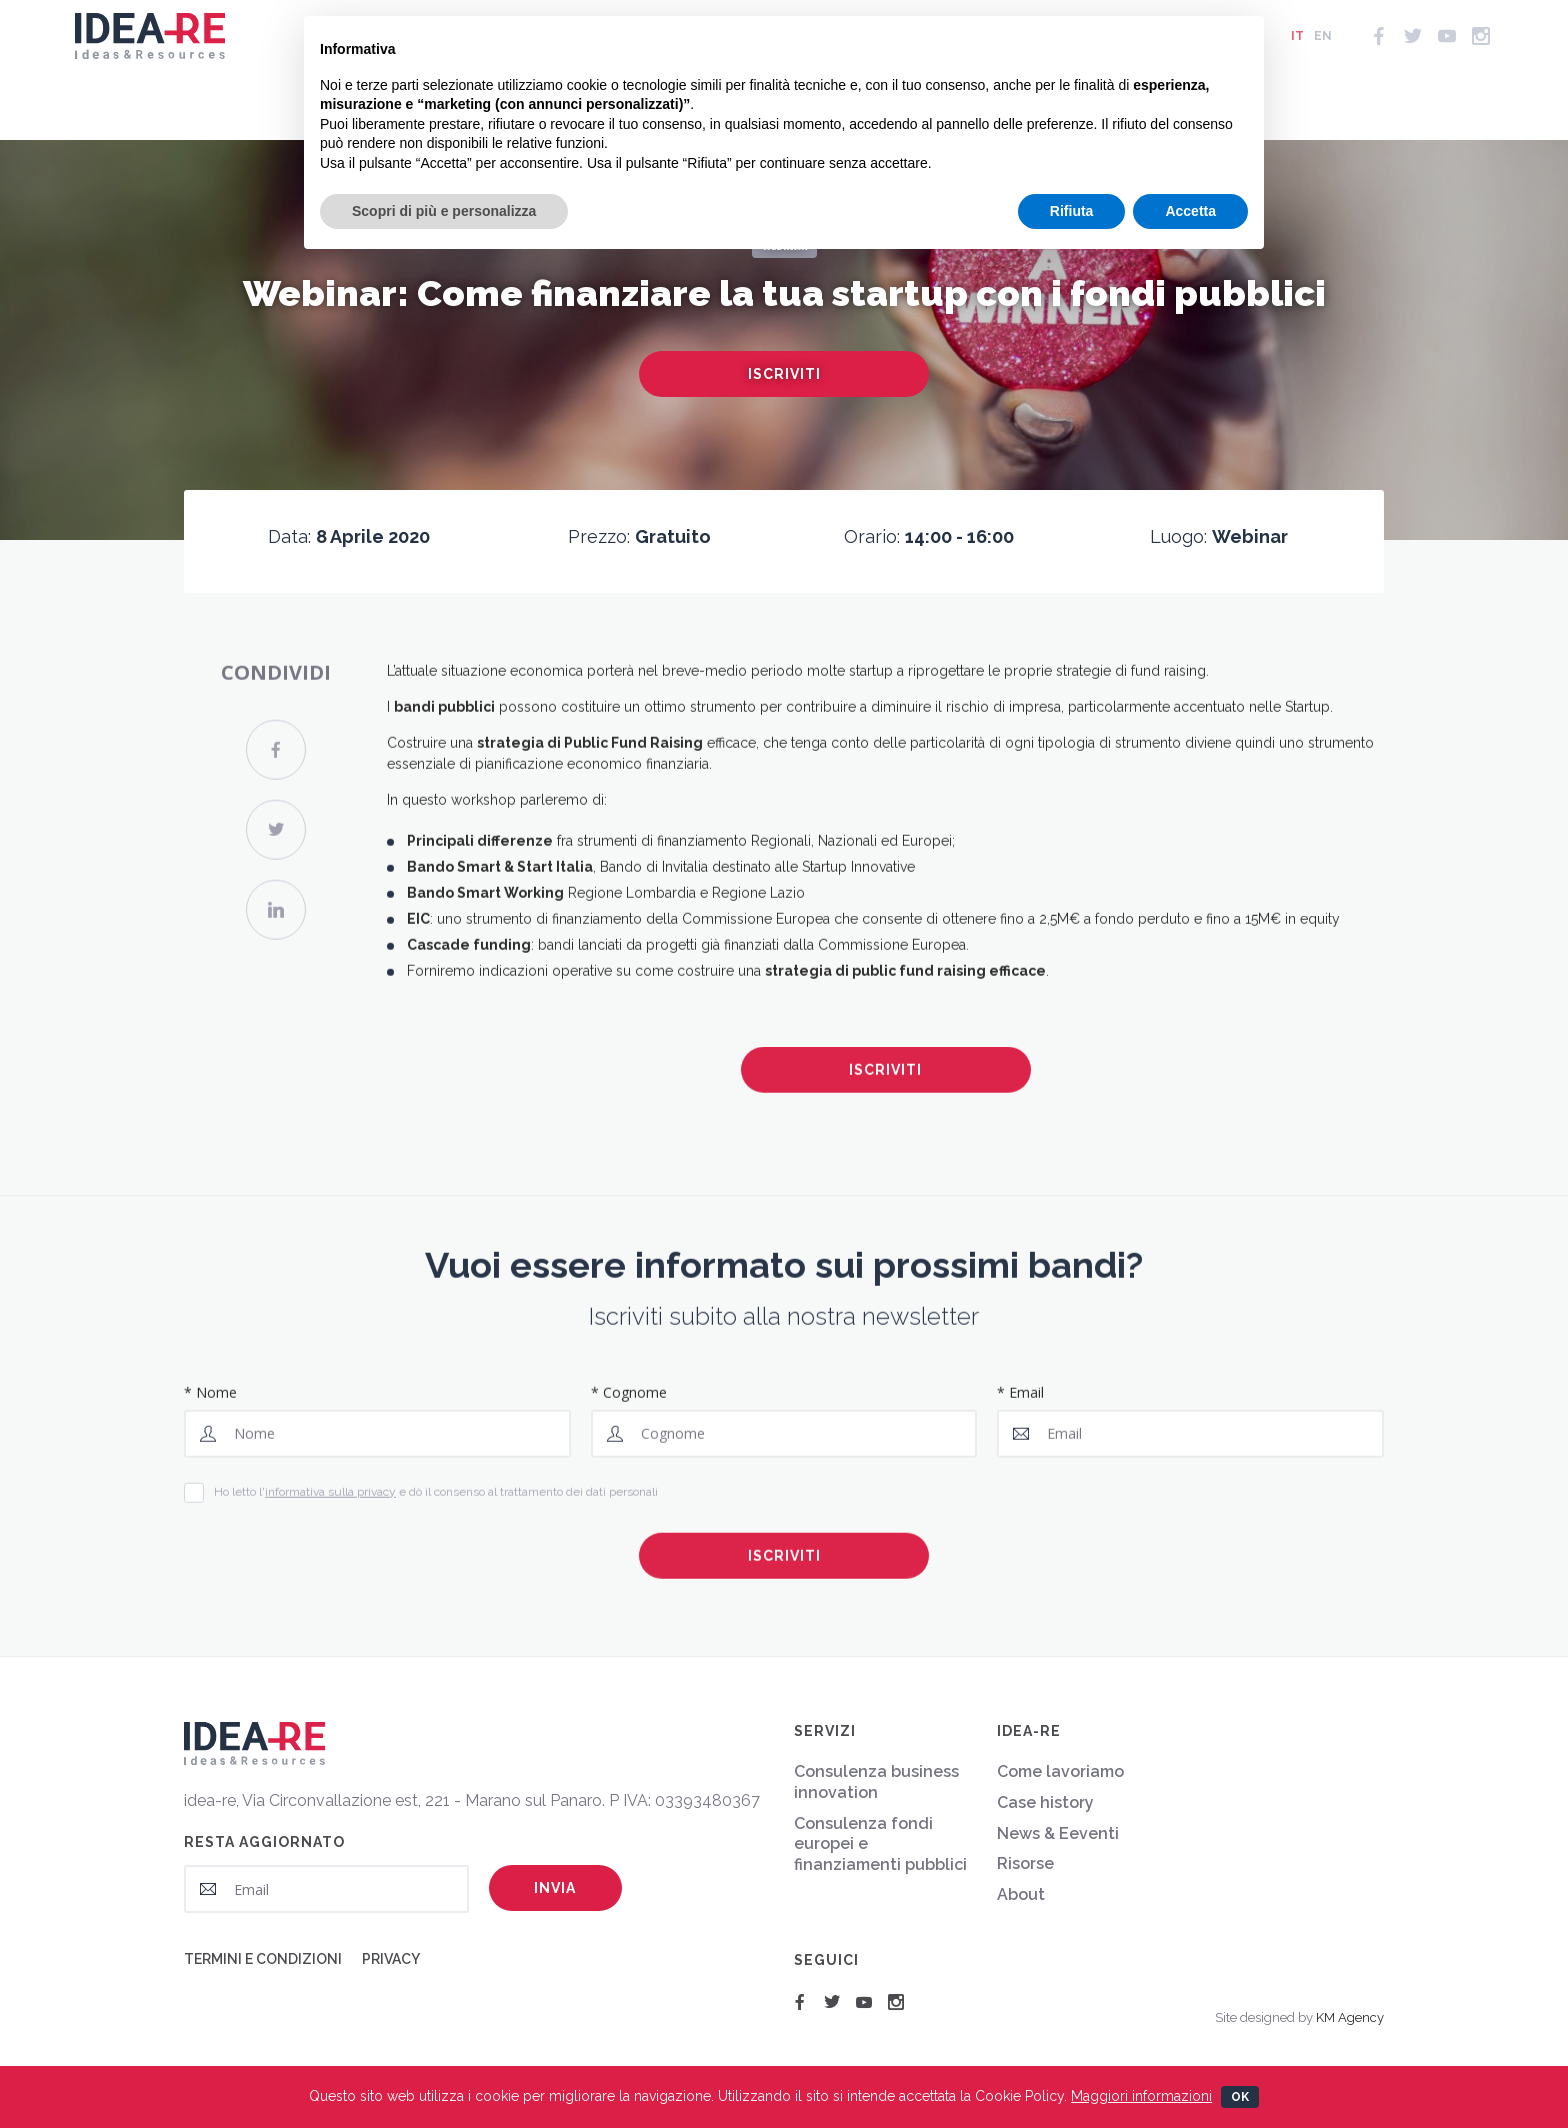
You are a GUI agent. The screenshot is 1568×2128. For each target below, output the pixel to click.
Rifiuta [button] (1072, 211)
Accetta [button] (1190, 211)
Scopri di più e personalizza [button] (444, 211)
